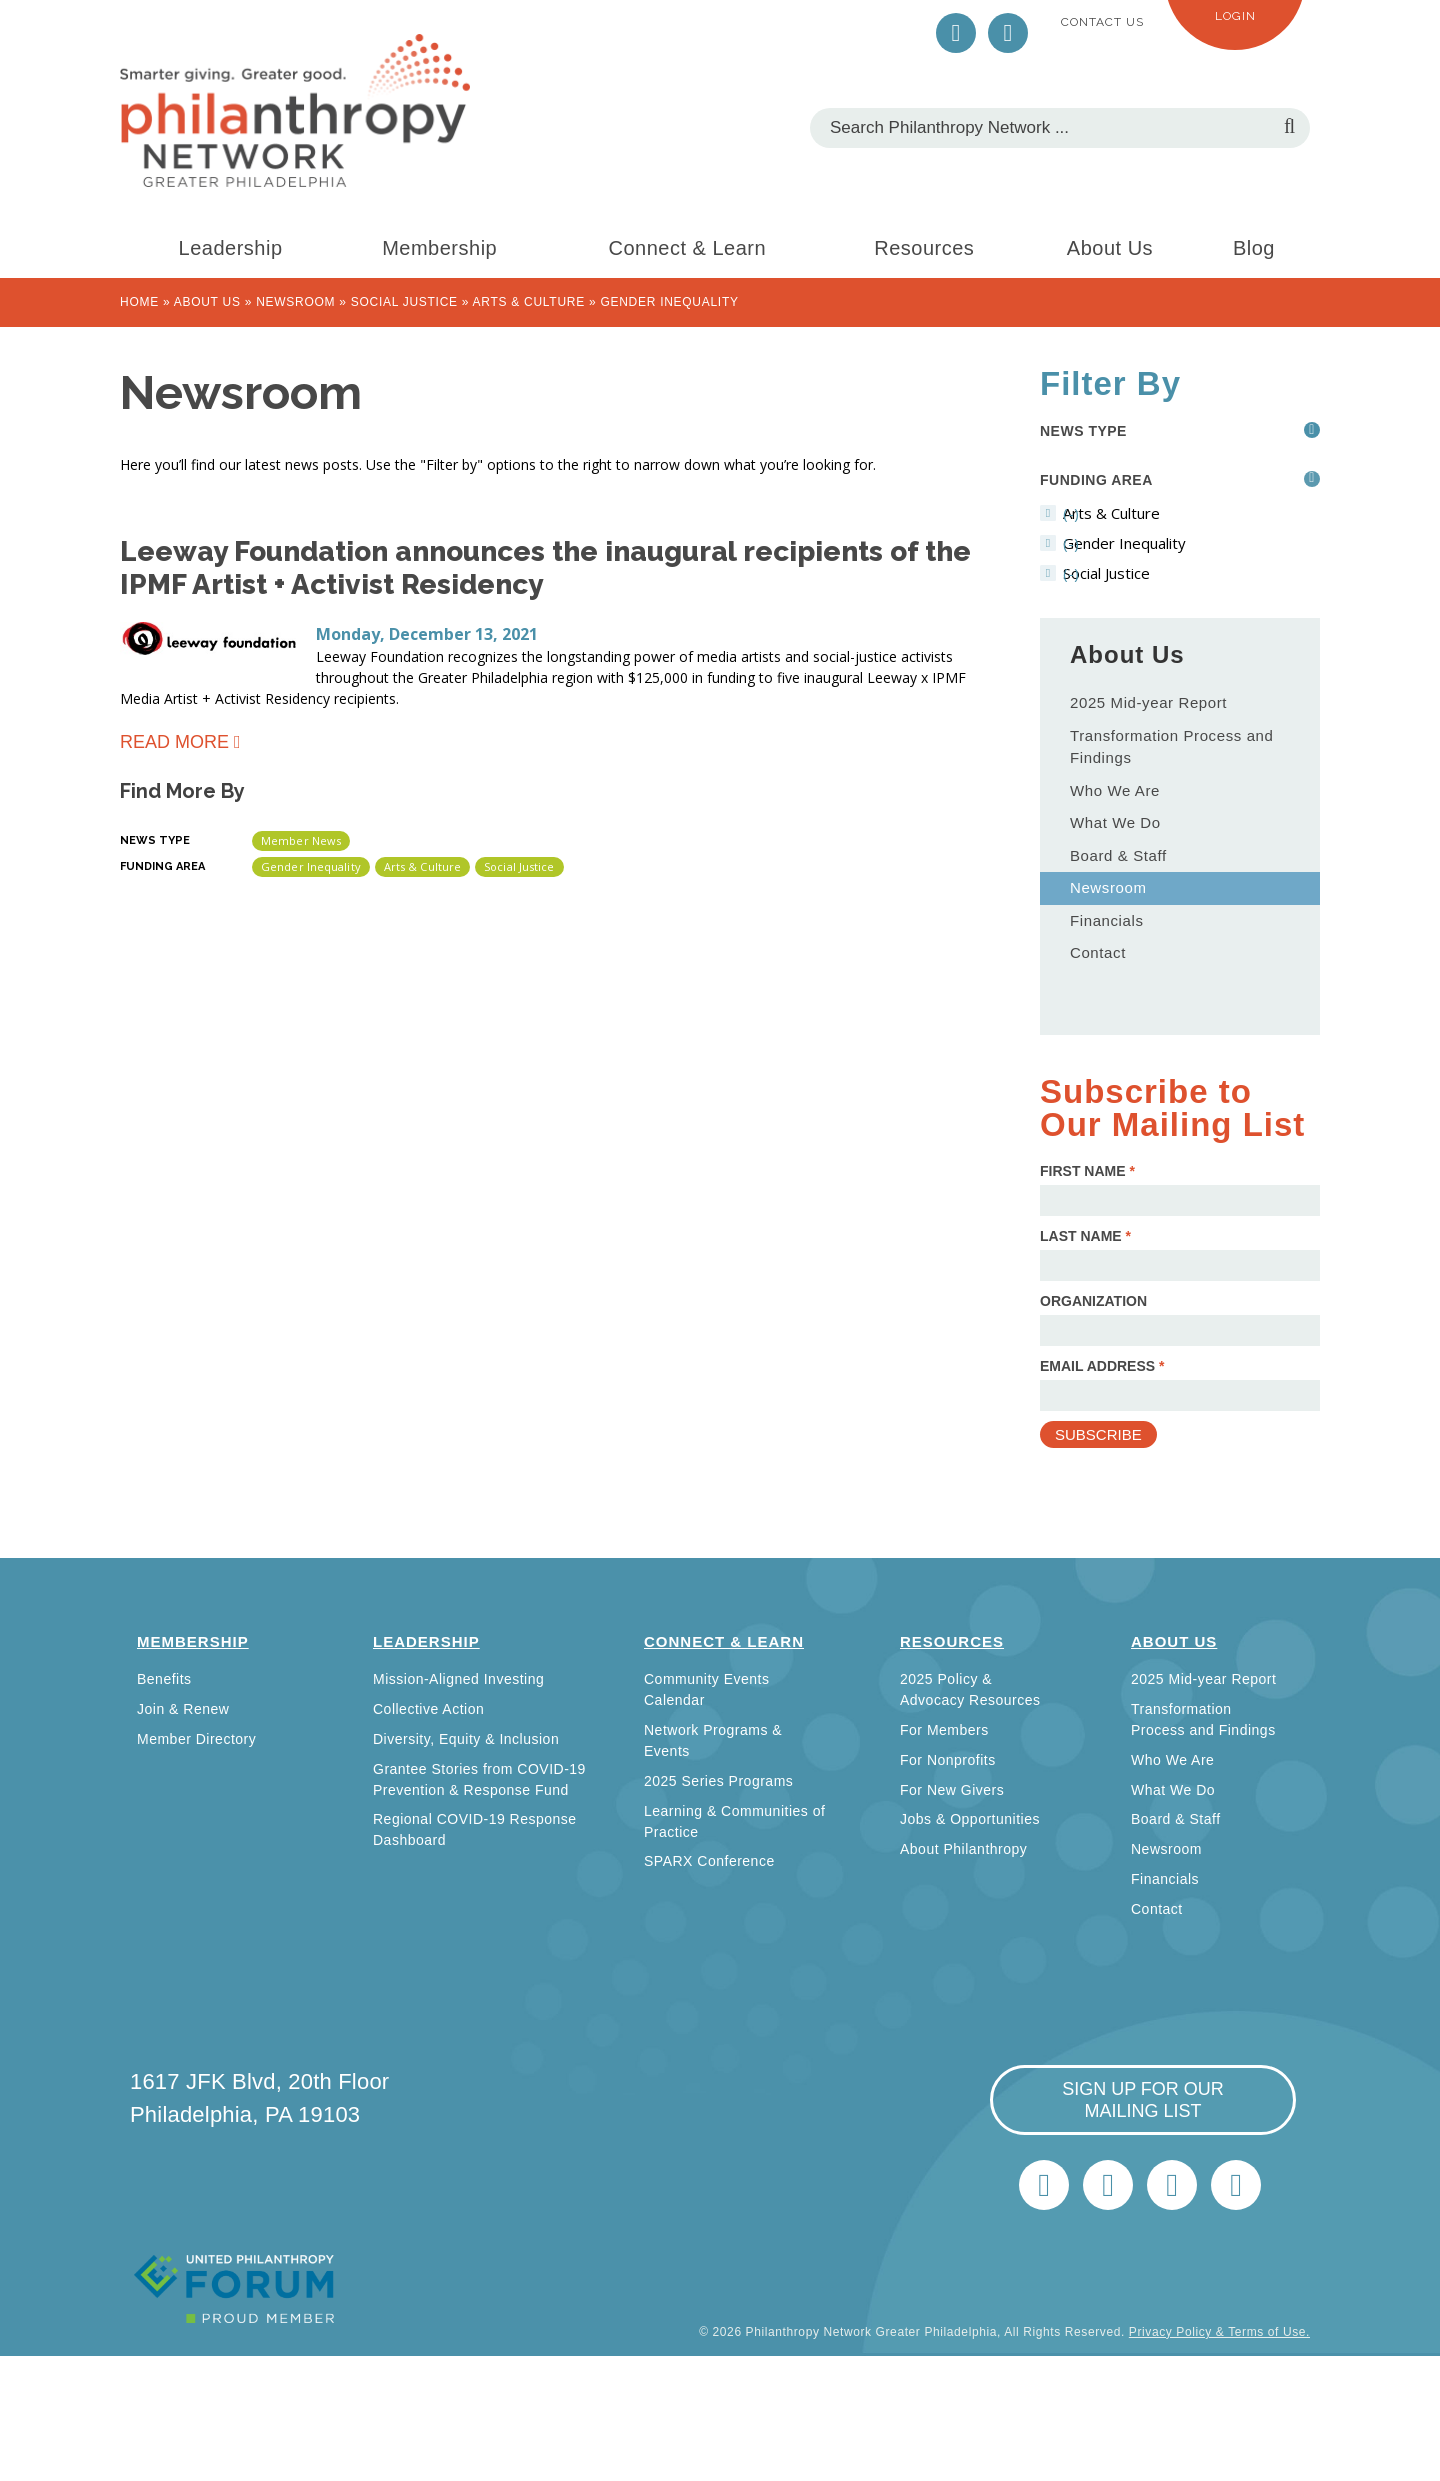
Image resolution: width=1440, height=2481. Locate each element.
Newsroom (295, 302)
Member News (301, 840)
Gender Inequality (311, 866)
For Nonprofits (948, 1760)
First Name (1087, 1171)
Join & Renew (183, 1709)
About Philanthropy (963, 1849)
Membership (439, 248)
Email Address (1102, 1366)
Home (139, 302)
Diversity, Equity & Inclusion (466, 1739)
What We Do (1115, 822)
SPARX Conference (709, 1861)
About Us (1110, 248)
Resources (924, 248)
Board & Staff (1118, 855)
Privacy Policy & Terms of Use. (1219, 2332)
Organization (1093, 1301)
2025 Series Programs (718, 1781)
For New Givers (952, 1790)
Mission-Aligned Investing (458, 1679)
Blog (1254, 248)
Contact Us (1102, 22)
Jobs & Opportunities (970, 1819)
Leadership (231, 248)
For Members (944, 1730)
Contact (1098, 952)
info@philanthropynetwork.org (1172, 2185)
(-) (1169, 513)
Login (1235, 16)
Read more (174, 745)
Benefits (164, 1679)
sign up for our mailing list (1143, 2100)
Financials (1107, 920)
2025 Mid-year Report (1148, 702)
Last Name (1085, 1236)
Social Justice (404, 302)
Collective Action (428, 1709)
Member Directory (196, 1739)
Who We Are (1115, 790)
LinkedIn (1008, 33)
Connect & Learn (688, 248)
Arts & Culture (529, 302)
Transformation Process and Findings (1171, 747)
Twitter (956, 33)
